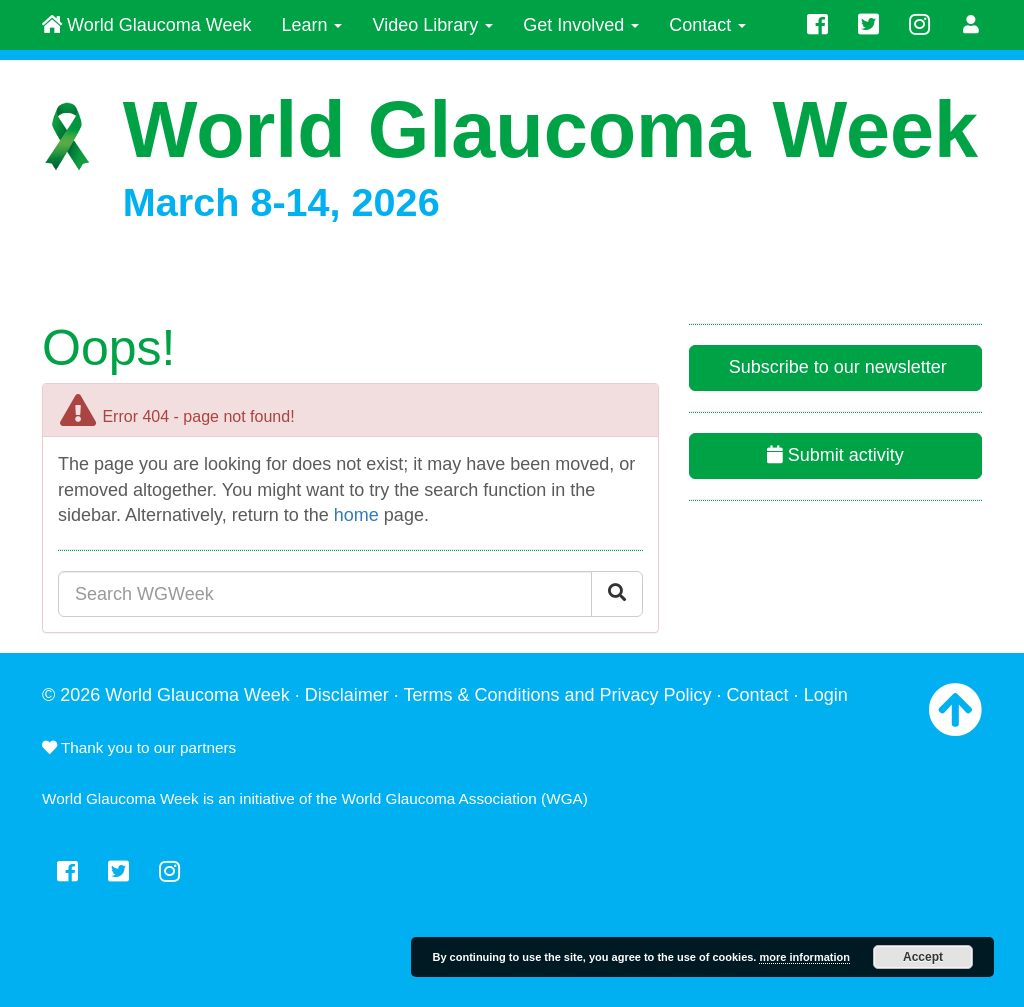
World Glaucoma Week (146, 25)
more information (804, 957)
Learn (311, 25)
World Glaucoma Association (439, 798)
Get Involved (581, 25)
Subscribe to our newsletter (835, 367)
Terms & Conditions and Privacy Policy (557, 695)
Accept (923, 957)
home (356, 515)
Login (826, 695)
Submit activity (835, 455)
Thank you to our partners (139, 747)
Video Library (432, 25)
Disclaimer (347, 695)
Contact (707, 25)
